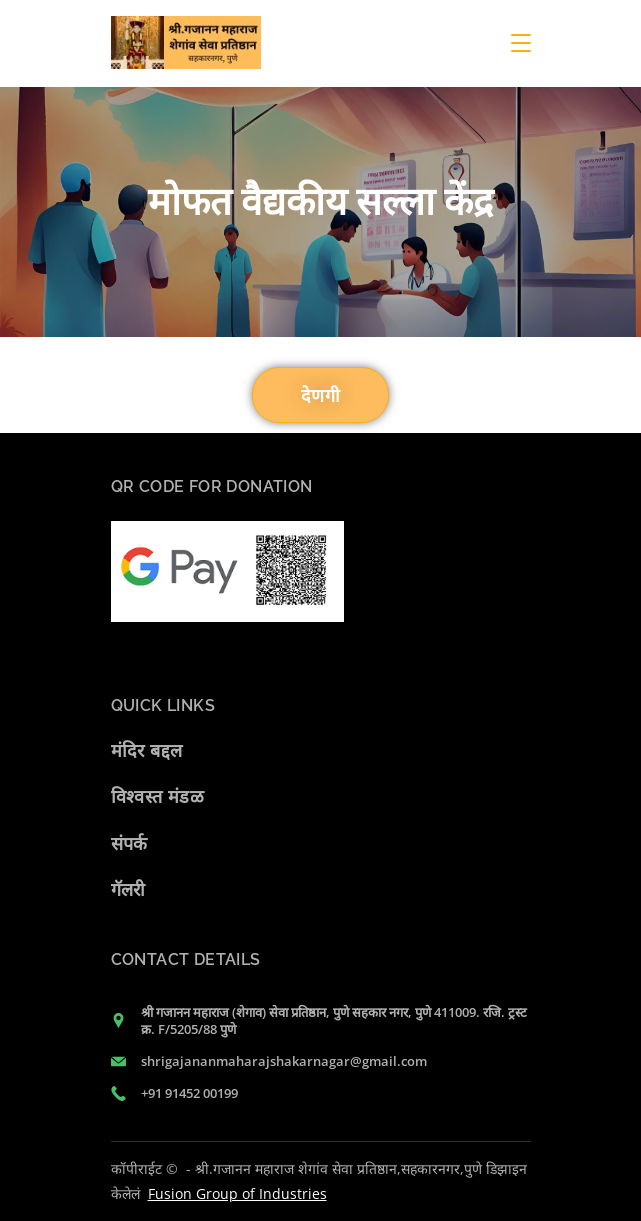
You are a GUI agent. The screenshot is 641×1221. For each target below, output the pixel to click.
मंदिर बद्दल (147, 750)
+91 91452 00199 (189, 1093)
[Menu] (521, 43)
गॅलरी (128, 889)
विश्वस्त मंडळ (158, 796)
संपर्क (129, 843)
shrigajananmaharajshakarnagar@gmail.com (284, 1061)
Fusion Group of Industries (237, 1193)
